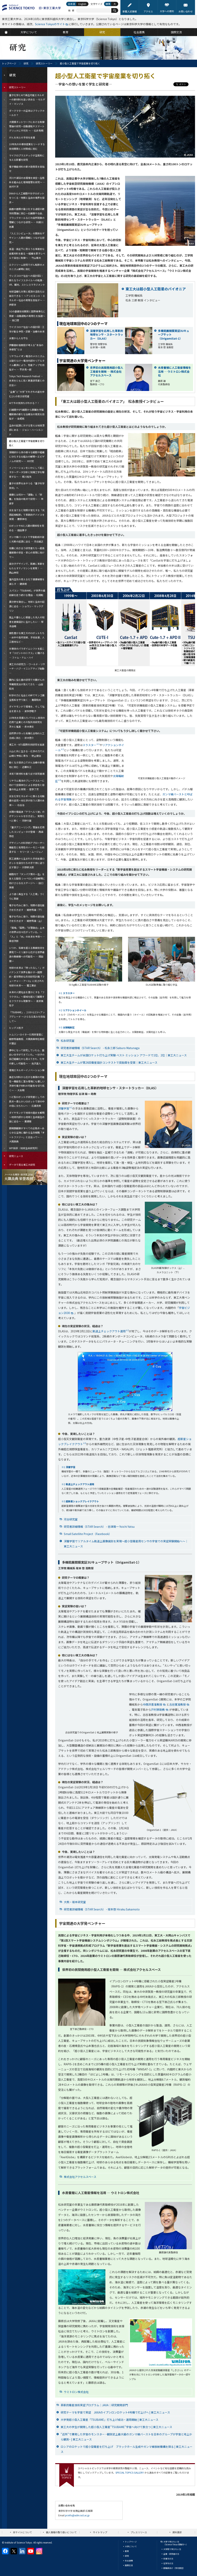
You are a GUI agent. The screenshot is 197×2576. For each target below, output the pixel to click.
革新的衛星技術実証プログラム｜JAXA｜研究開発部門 (94, 2405)
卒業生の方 (168, 2558)
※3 (67, 1027)
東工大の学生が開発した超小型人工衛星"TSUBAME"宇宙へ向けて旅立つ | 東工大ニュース (116, 2427)
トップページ (9, 63)
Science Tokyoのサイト (50, 24)
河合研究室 (71, 1519)
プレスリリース (139, 2532)
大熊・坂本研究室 (75, 1902)
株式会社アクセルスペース (80, 2177)
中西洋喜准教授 (152, 1704)
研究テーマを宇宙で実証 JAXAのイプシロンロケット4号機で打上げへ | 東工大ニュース (115, 2412)
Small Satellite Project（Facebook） (88, 1534)
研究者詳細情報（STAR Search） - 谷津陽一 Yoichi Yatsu (99, 1527)
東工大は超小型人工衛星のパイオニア (155, 288)
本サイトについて (22, 2532)
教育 (127, 2551)
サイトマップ (100, 2532)
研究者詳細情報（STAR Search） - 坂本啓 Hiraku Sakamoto (102, 1909)
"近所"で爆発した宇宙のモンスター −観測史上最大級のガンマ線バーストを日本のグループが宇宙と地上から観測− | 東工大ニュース (126, 2436)
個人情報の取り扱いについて (61, 2532)
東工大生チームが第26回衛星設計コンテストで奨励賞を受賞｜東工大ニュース (109, 1062)
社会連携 (129, 2560)
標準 (108, 4)
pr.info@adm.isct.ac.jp (77, 2515)
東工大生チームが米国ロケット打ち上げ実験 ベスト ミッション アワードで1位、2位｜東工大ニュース (124, 1055)
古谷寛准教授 (177, 1704)
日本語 (71, 4)
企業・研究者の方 (171, 2553)
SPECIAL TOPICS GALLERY (129, 2472)
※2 (72, 1010)
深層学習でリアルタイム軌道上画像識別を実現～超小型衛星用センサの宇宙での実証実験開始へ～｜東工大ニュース (126, 1543)
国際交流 (129, 2565)
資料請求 (177, 2532)
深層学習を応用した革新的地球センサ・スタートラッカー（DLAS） (106, 334)
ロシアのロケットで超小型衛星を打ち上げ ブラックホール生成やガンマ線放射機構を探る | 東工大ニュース (126, 2449)
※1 (67, 993)
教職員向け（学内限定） (174, 2568)
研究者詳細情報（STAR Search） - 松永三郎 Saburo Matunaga (100, 1048)
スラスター (91, 745)
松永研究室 (67, 1041)
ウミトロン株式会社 (76, 2392)
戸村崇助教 (158, 1709)
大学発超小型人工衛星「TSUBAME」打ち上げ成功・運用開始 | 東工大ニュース (109, 2420)
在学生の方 (168, 2563)
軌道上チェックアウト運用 (111, 1331)
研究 (26, 63)
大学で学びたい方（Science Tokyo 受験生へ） (175, 2543)
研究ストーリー (44, 63)
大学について (131, 2546)
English (82, 4)
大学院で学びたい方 (172, 2549)
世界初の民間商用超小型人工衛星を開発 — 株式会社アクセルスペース (106, 371)
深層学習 (65, 1108)
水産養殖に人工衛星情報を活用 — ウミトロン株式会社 (174, 371)
